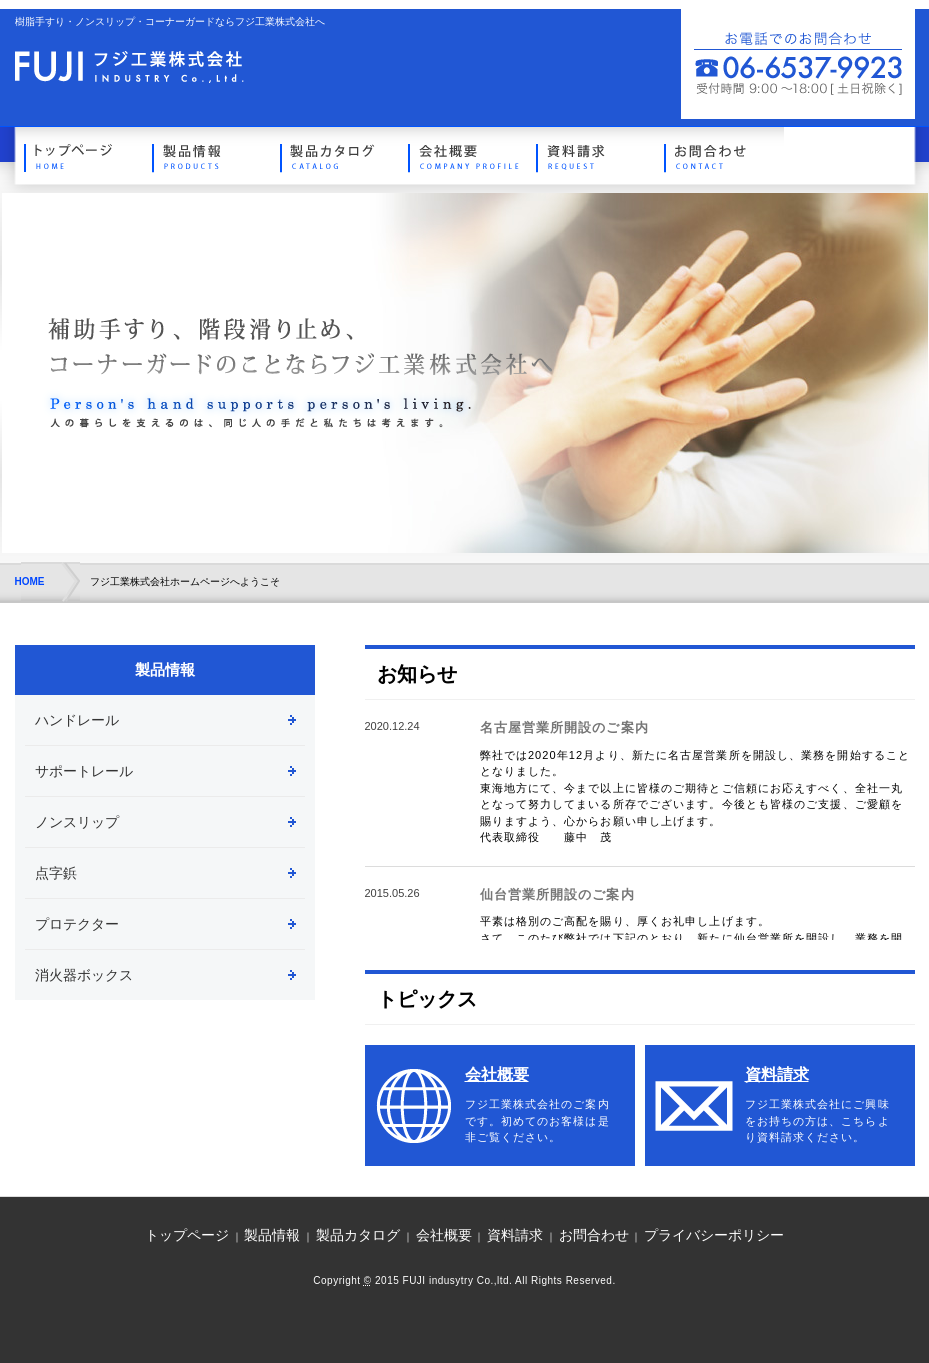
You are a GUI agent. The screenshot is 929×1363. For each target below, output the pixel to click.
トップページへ (129, 67)
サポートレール (84, 771)
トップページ (80, 155)
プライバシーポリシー (714, 1235)
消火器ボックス (84, 975)
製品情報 (208, 155)
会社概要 (464, 155)
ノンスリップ (77, 822)
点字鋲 (56, 873)
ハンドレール (77, 720)
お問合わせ (720, 155)
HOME (30, 581)
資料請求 (592, 155)
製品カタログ (336, 155)
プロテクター (77, 924)
